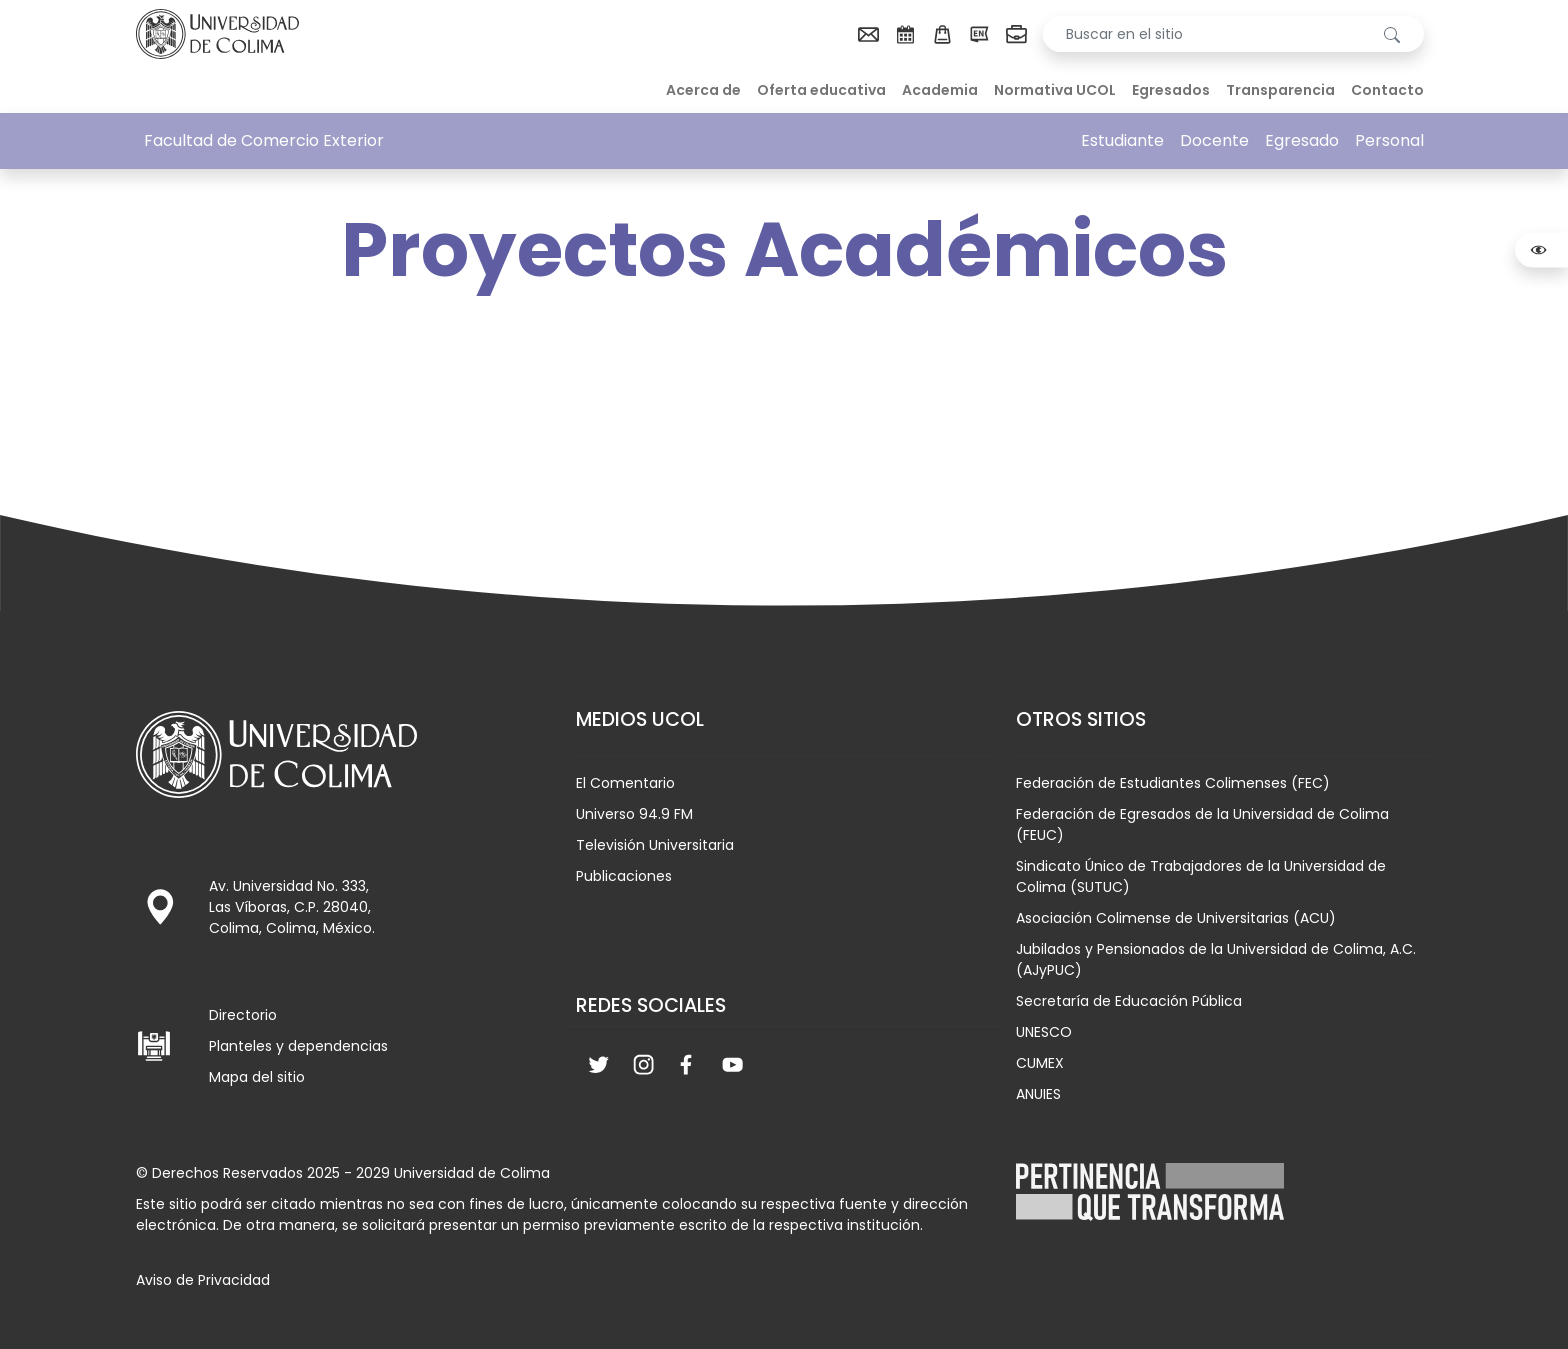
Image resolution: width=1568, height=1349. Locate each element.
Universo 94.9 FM (634, 814)
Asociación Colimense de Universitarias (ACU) (1176, 918)
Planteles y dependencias (298, 1046)
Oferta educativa (821, 90)
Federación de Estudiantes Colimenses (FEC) (1173, 783)
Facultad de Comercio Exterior (264, 140)
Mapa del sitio (257, 1077)
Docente (1214, 140)
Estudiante (1122, 140)
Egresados (1171, 90)
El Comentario (625, 783)
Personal (1389, 140)
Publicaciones (624, 876)
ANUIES (1038, 1094)
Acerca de (703, 90)
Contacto (1387, 90)
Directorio (243, 1015)
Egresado (1302, 140)
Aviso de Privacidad (203, 1280)
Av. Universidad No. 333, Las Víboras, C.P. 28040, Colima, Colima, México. (292, 907)
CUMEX (1040, 1063)
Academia (940, 90)
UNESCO (1044, 1032)
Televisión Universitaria (655, 845)
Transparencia (1280, 90)
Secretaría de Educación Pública (1129, 1001)
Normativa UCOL (1055, 90)
